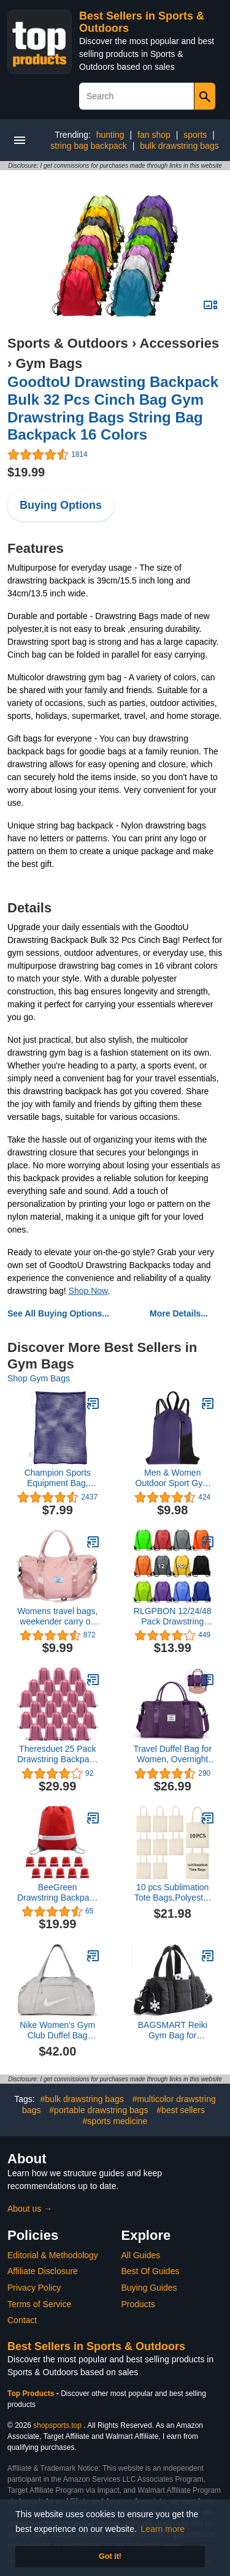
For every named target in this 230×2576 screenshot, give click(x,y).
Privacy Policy (34, 2287)
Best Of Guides (150, 2271)
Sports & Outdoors (67, 343)
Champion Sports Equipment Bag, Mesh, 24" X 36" (58, 1478)
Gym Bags (48, 363)
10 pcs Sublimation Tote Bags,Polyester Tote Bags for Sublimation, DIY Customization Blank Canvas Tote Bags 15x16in (172, 1892)
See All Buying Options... (58, 1313)
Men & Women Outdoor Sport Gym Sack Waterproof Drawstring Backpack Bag (172, 1478)
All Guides (141, 2255)
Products (138, 2304)
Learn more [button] (163, 2529)
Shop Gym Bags (38, 1378)
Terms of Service (39, 2304)
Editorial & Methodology (52, 2255)
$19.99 (26, 472)
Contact (22, 2320)
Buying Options (61, 505)
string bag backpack (88, 146)
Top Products (31, 2393)
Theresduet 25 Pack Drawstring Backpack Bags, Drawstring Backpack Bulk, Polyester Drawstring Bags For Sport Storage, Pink (57, 1754)
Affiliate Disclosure (42, 2271)
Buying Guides (149, 2287)
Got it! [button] (110, 2556)
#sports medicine (115, 2121)
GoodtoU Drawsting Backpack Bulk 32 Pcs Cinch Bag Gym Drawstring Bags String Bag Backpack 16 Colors (112, 408)
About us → (29, 2209)
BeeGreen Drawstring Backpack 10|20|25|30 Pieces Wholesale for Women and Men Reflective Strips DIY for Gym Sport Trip (57, 1892)
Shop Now (88, 1291)
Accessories (180, 343)
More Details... (179, 1313)
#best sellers (180, 2110)
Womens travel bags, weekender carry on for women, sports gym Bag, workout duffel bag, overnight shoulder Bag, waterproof (57, 1616)
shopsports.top (57, 2425)
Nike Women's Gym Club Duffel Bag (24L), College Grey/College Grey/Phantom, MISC (57, 2030)
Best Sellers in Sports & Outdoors (96, 2346)
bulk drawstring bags (179, 146)
